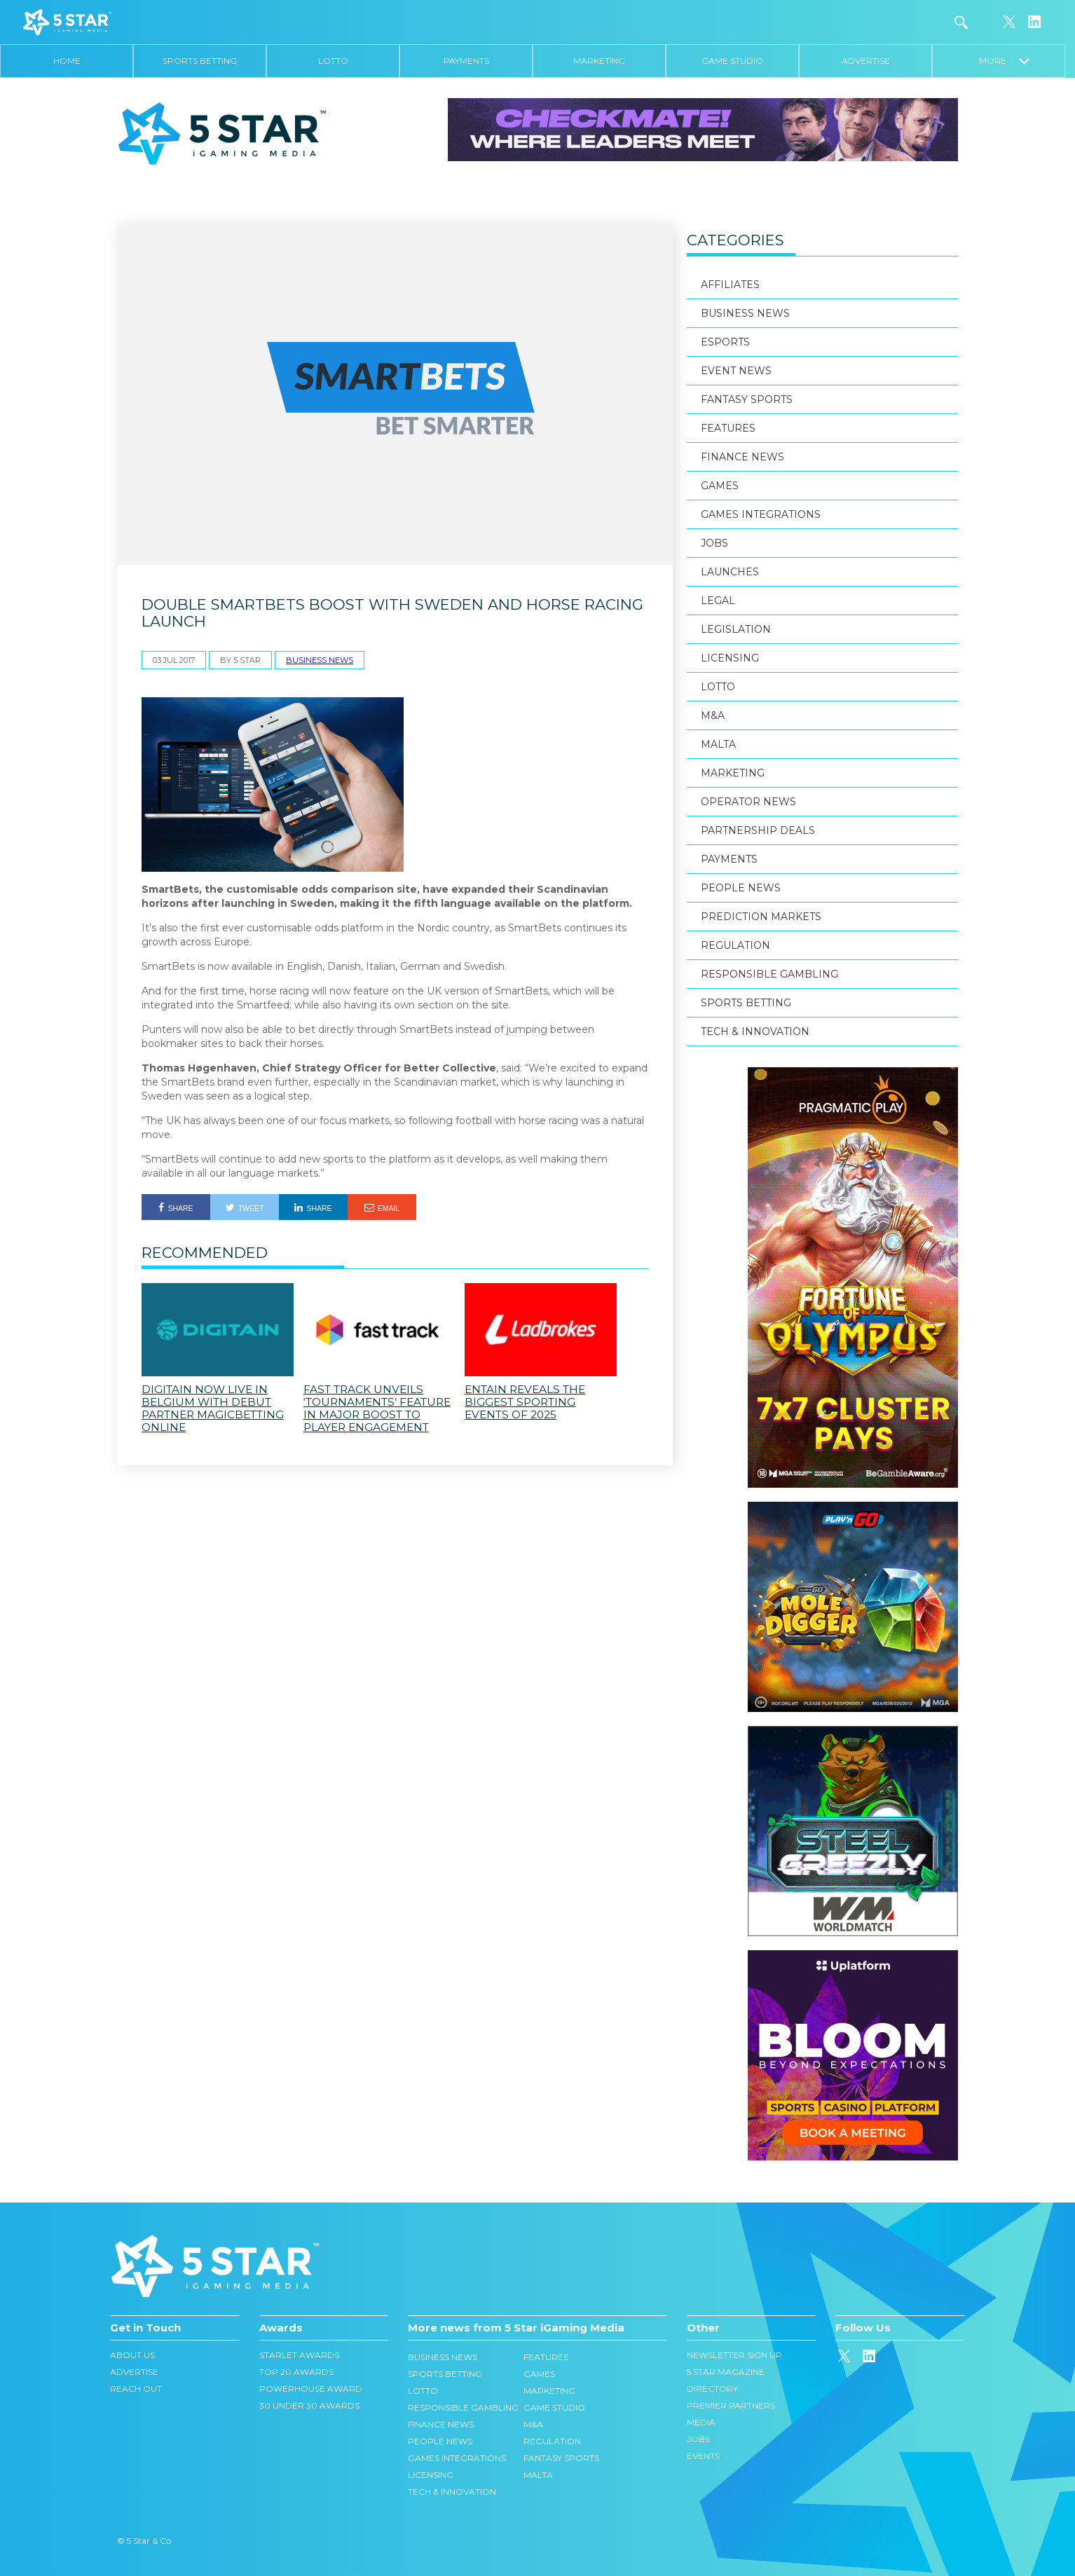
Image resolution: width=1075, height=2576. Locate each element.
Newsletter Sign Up (734, 2355)
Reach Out (136, 2388)
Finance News (742, 457)
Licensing (730, 658)
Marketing (599, 60)
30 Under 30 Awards (309, 2405)
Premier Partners (731, 2405)
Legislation (736, 629)
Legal (718, 600)
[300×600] (853, 1074)
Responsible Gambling (769, 974)
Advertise (866, 60)
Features (728, 428)
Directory (712, 2388)
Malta (718, 744)
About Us (132, 2355)
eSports (725, 342)
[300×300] (853, 1508)
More (1004, 61)
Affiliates (730, 284)
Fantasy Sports (747, 399)
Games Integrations (761, 514)
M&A (713, 715)
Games (720, 485)
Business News (319, 660)
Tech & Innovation (755, 1031)
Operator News (748, 801)
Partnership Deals (759, 830)
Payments (466, 60)
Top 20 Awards (296, 2371)
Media (701, 2422)
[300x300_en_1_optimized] (853, 1957)
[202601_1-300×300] (853, 1733)
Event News (736, 370)
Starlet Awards (299, 2355)
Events (703, 2456)
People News (741, 888)
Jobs (714, 543)
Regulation (735, 945)
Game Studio (732, 60)
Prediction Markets (761, 916)
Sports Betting (200, 60)
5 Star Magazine (726, 2371)
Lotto (333, 60)
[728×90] (703, 129)
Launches (730, 572)
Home (67, 60)
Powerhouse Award (310, 2388)
